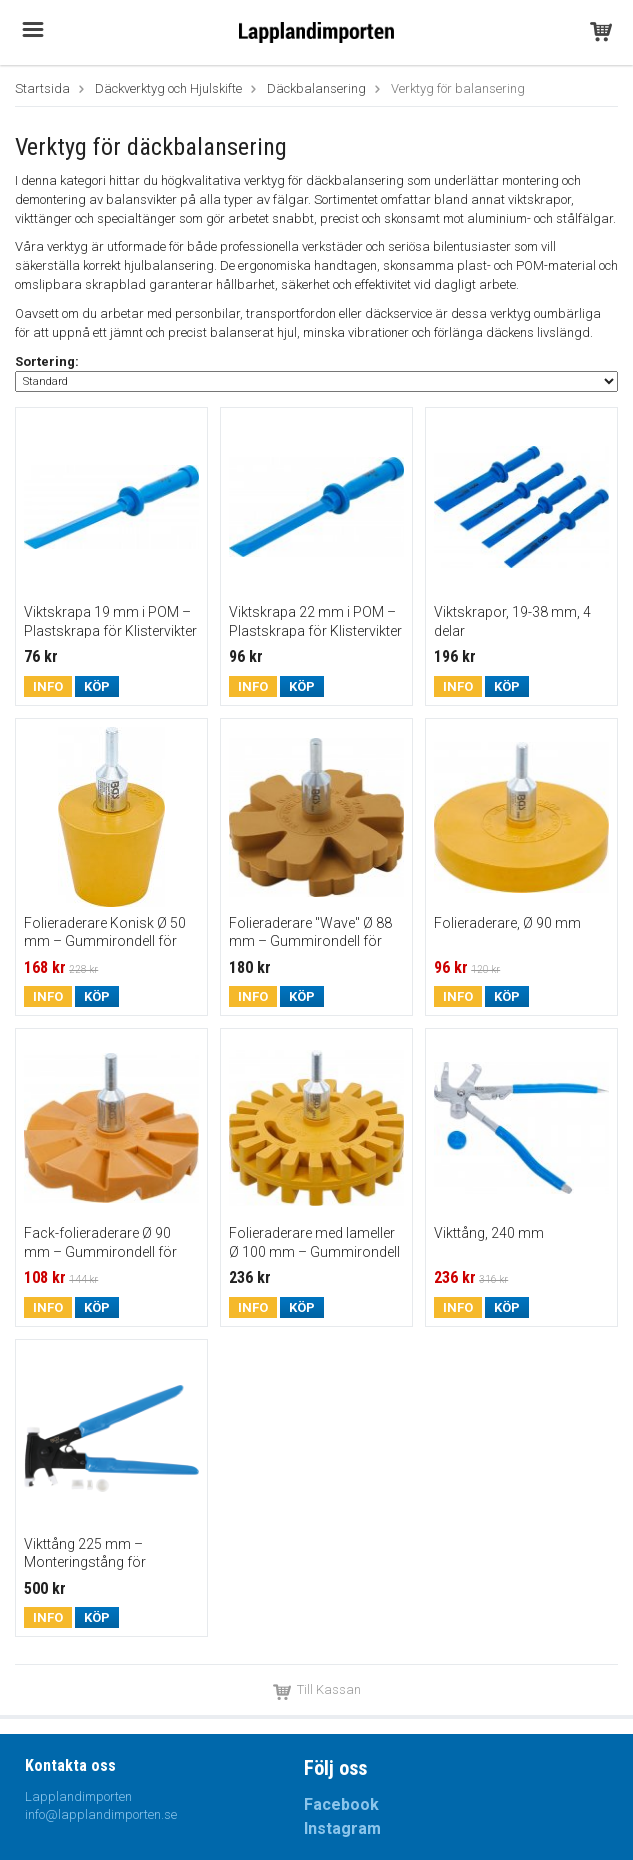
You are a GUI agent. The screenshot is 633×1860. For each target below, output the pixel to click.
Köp (97, 686)
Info (48, 686)
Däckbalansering (316, 88)
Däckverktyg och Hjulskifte (168, 88)
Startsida (42, 88)
